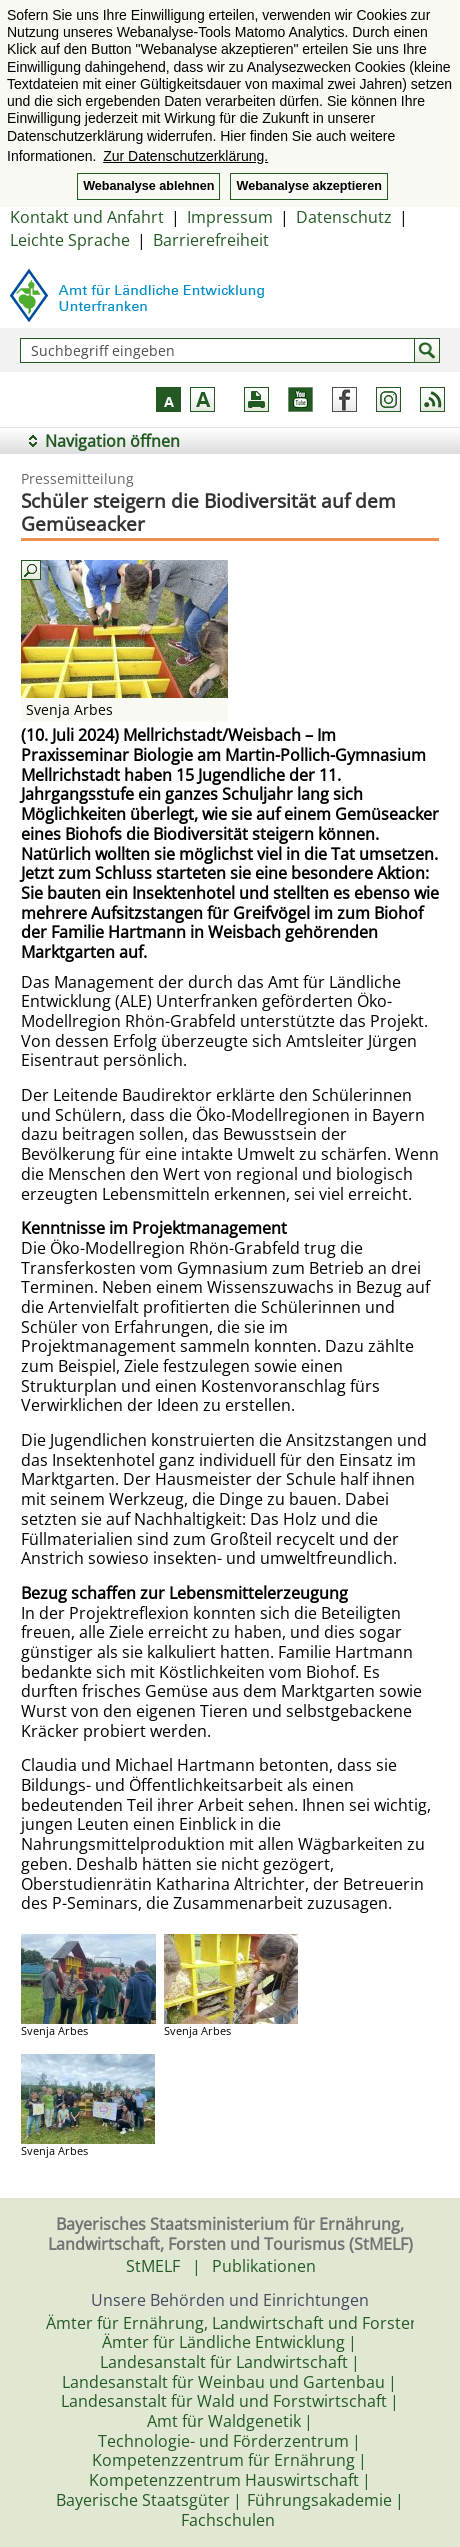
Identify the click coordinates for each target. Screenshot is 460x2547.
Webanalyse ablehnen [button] (148, 186)
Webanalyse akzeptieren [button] (308, 186)
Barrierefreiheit (211, 240)
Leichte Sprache (70, 240)
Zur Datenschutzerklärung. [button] (185, 156)
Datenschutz (344, 217)
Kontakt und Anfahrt (87, 217)
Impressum (230, 217)
